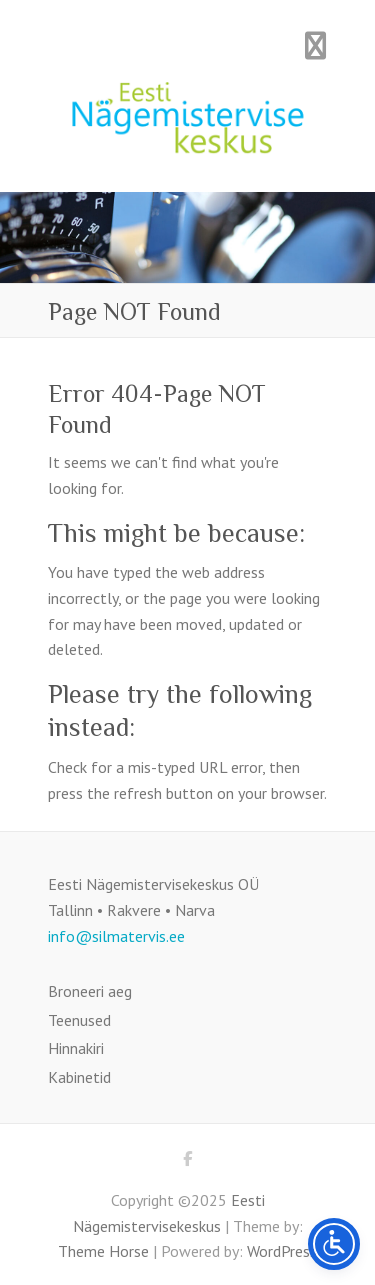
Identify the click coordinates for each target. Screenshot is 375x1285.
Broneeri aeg (90, 991)
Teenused (79, 1020)
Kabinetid (79, 1077)
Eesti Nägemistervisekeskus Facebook (188, 1162)
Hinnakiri (76, 1048)
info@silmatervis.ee (116, 936)
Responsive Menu (316, 45)
